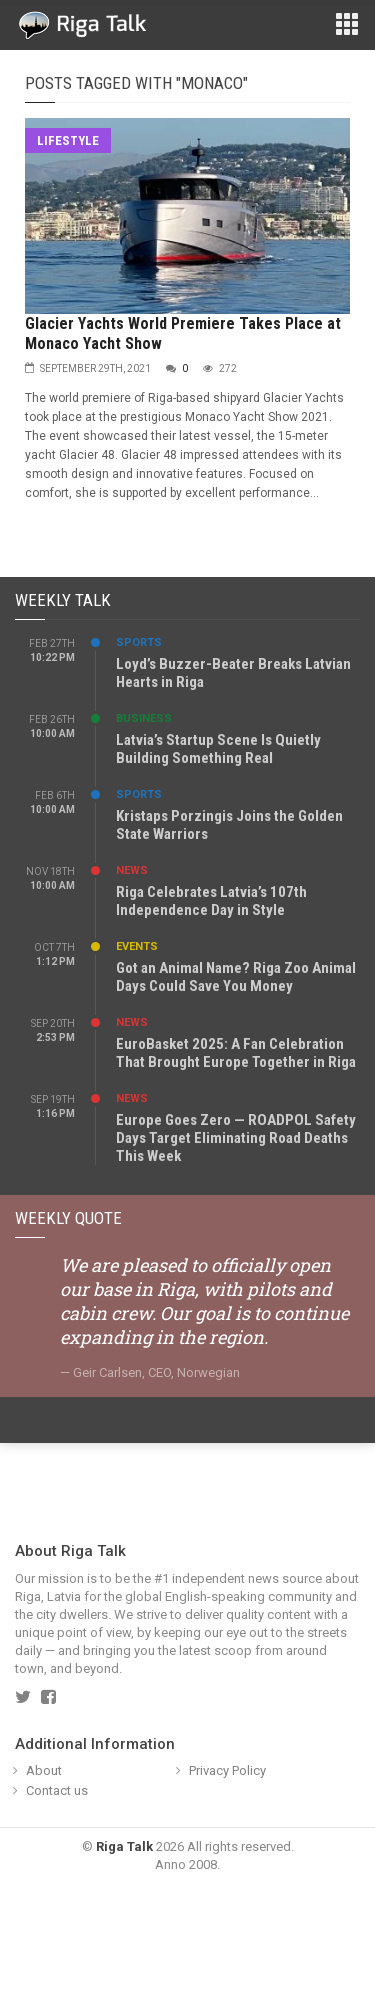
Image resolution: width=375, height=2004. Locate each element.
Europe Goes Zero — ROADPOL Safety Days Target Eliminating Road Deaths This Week (236, 1138)
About (44, 1770)
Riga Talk (124, 1846)
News (132, 870)
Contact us (57, 1790)
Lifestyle (68, 140)
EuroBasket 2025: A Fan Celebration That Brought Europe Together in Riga (236, 1053)
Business (144, 718)
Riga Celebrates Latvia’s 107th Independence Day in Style (211, 901)
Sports (139, 642)
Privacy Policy (227, 1770)
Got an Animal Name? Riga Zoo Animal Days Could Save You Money (236, 977)
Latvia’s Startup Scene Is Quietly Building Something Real (218, 749)
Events (137, 946)
